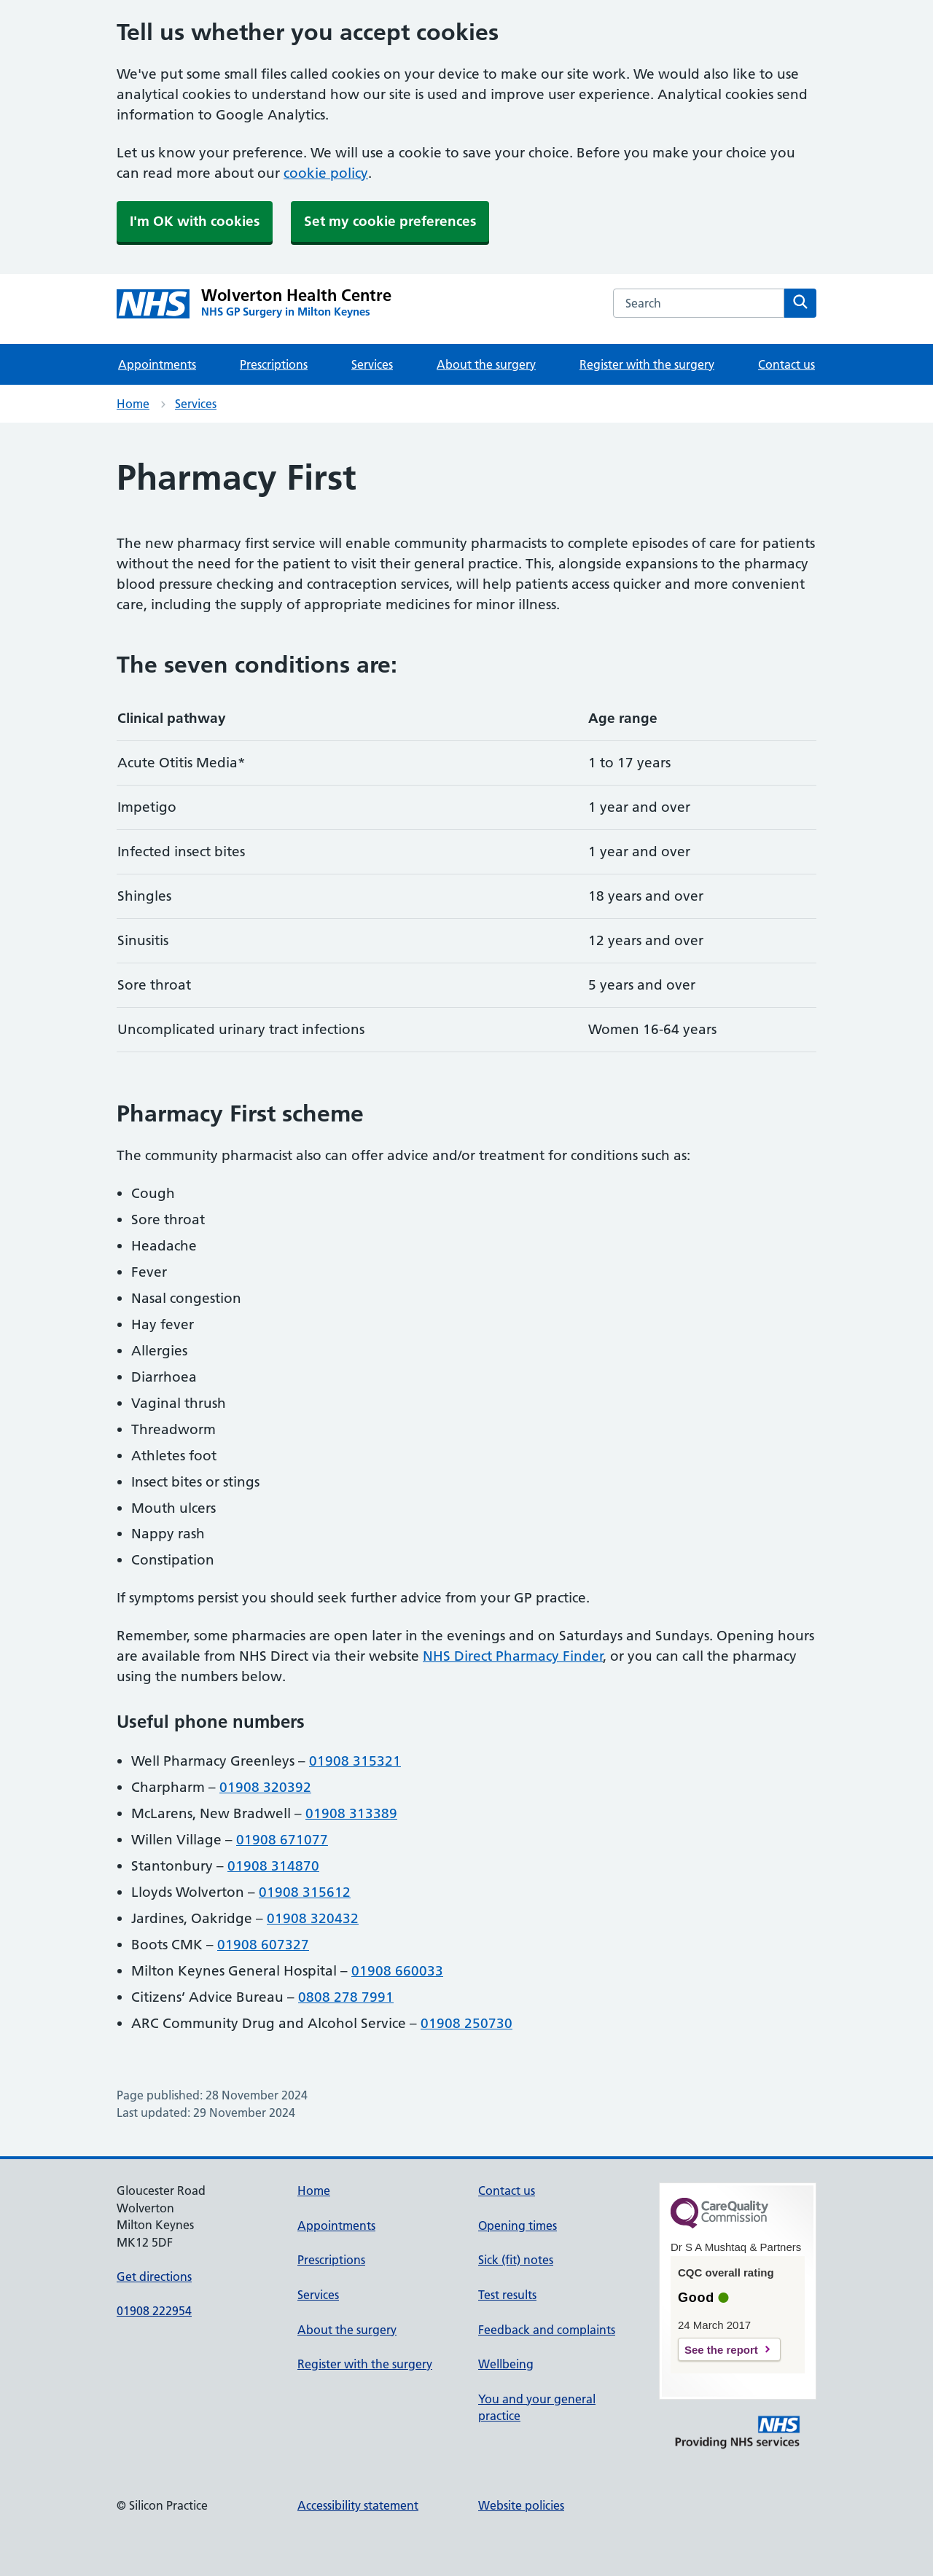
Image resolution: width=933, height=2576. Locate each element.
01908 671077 (282, 1839)
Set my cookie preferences (390, 221)
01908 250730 (466, 2023)
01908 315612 (305, 1892)
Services (372, 364)
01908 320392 (265, 1787)
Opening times (517, 2225)
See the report (721, 2350)
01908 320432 (313, 1918)
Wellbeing (506, 2364)
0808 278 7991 (346, 1997)
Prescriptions (274, 364)
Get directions (154, 2276)
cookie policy (326, 173)
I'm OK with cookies (194, 221)
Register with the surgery (646, 364)
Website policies (521, 2505)
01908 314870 (273, 1865)
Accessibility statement (357, 2505)
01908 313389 (351, 1813)
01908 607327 (263, 1944)
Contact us (786, 364)
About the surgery (486, 364)
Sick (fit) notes (515, 2259)
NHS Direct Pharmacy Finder (513, 1656)
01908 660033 (397, 1970)
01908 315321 (355, 1761)
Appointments (157, 364)
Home (133, 403)
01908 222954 (154, 2310)
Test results (507, 2294)
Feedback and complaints (546, 2329)
